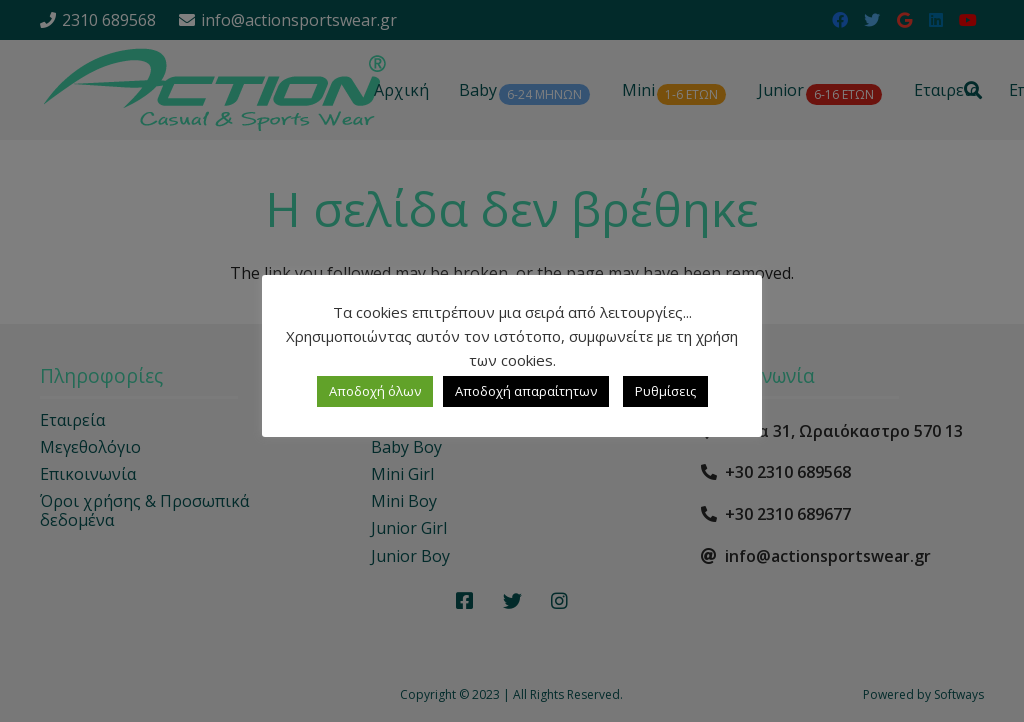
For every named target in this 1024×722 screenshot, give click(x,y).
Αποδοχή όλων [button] (375, 391)
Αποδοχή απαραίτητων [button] (526, 391)
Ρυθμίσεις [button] (665, 391)
